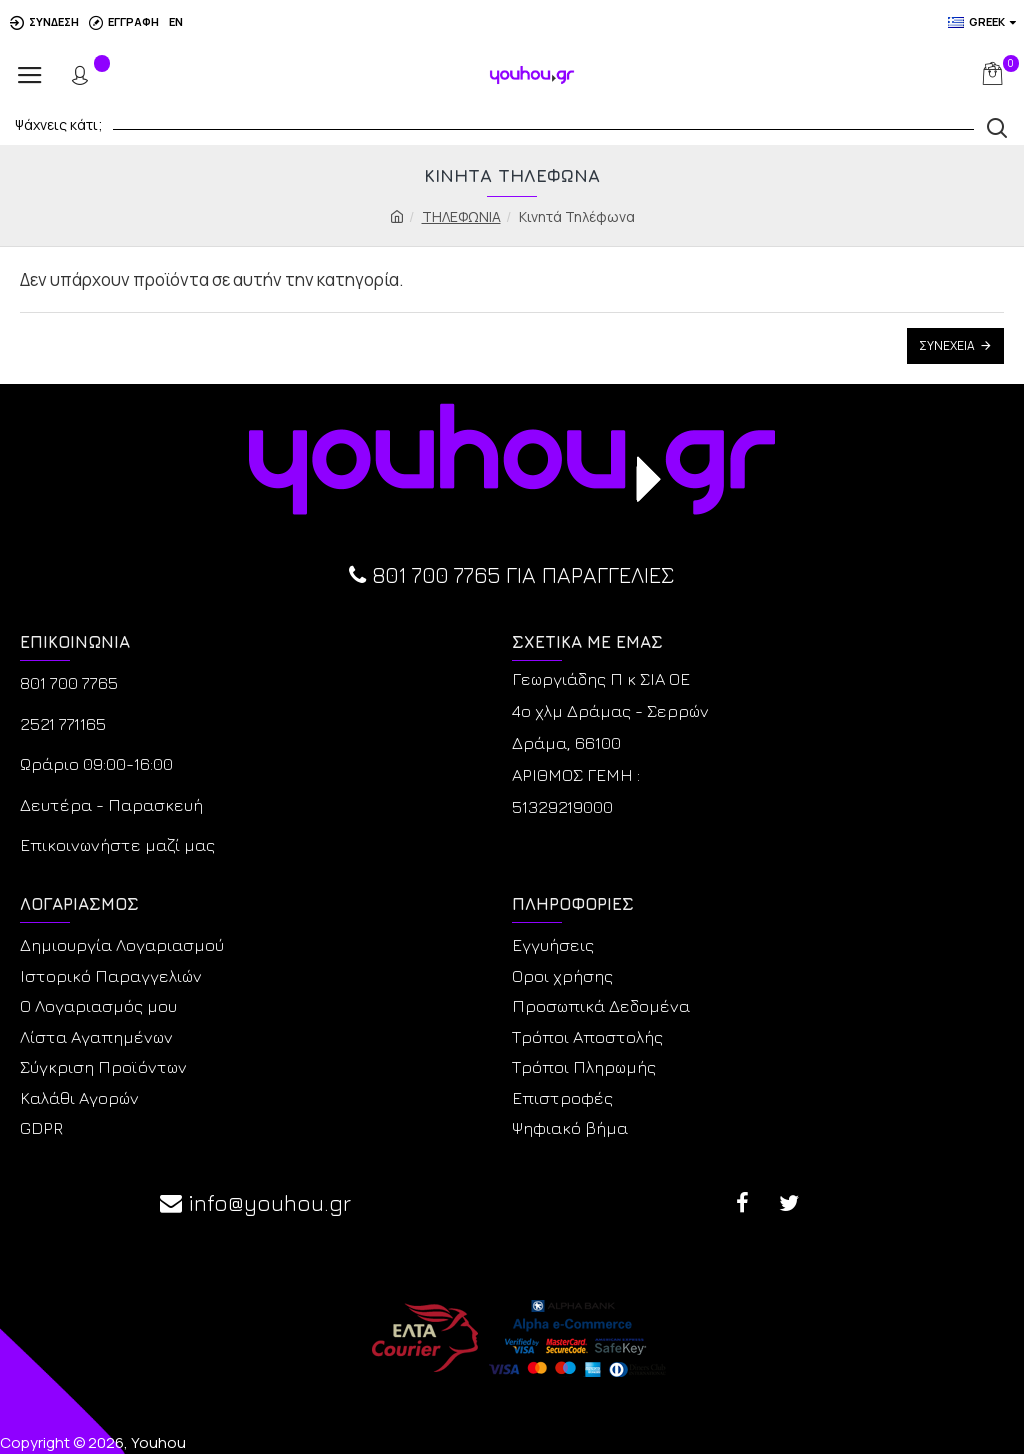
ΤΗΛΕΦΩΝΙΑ (461, 216)
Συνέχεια (947, 345)
